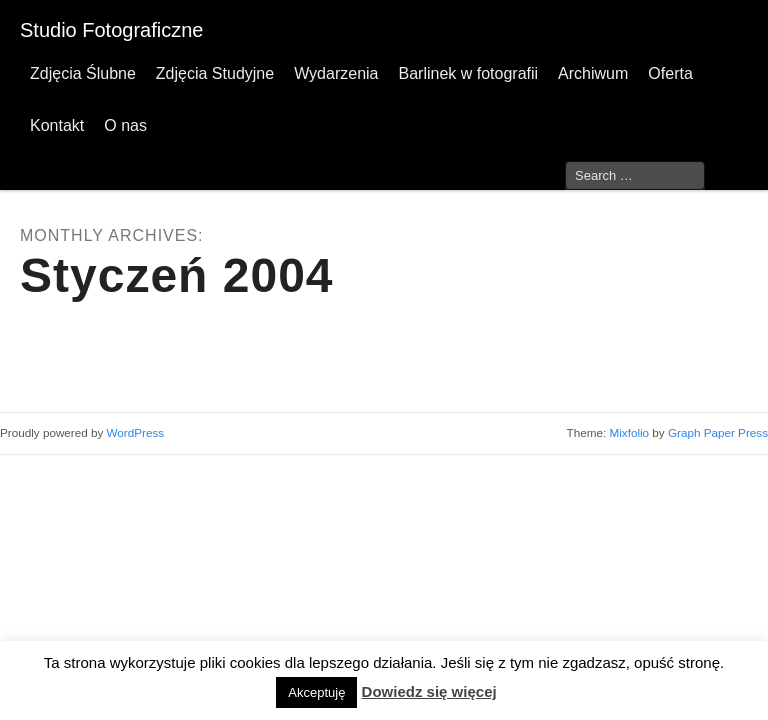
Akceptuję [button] (316, 692)
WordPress (136, 432)
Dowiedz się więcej (429, 691)
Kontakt (57, 125)
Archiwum (593, 73)
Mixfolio (629, 432)
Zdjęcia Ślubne (83, 73)
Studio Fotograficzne (111, 30)
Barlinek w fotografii (468, 73)
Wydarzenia (336, 73)
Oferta (670, 73)
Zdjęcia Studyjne (215, 73)
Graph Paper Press (718, 432)
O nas (125, 125)
